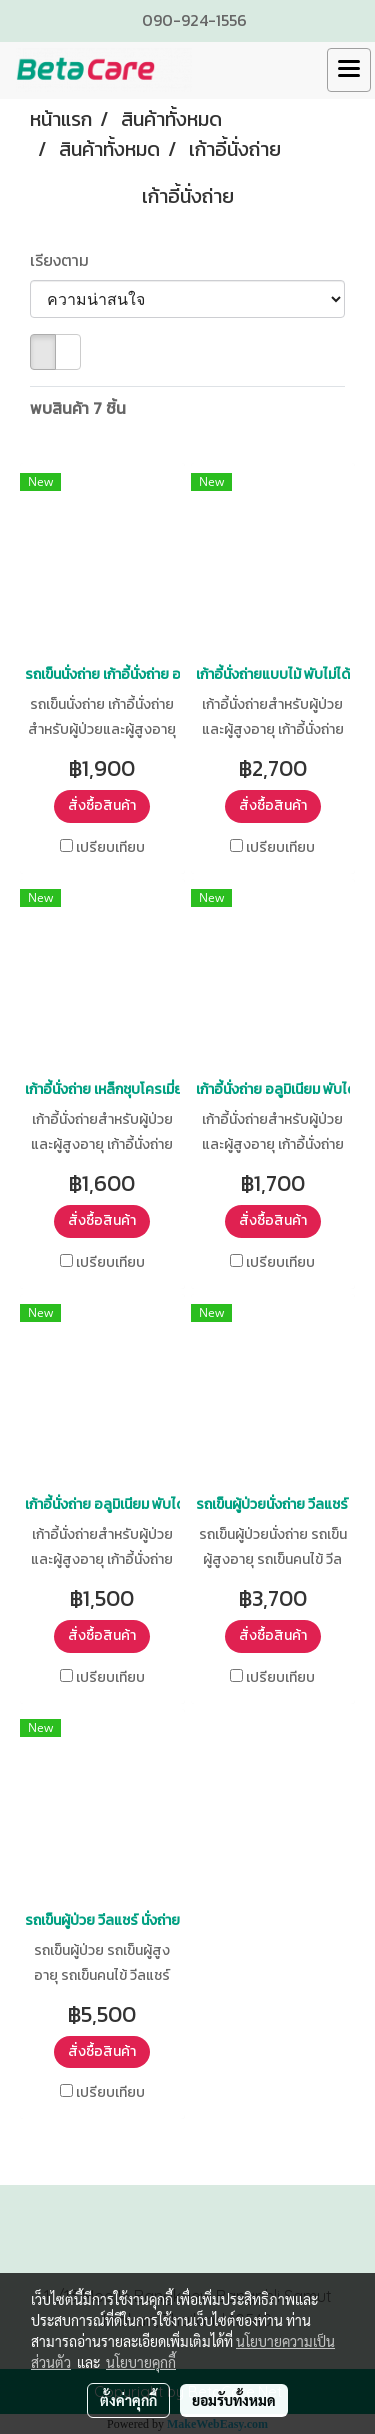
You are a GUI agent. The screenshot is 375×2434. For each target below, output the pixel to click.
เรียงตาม (65, 260)
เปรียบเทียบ (110, 848)
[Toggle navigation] (349, 70)
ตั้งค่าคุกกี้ (128, 2400)
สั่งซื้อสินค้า (102, 805)
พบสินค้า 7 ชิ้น (78, 408)
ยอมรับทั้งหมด (234, 2400)
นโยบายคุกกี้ (141, 2362)
